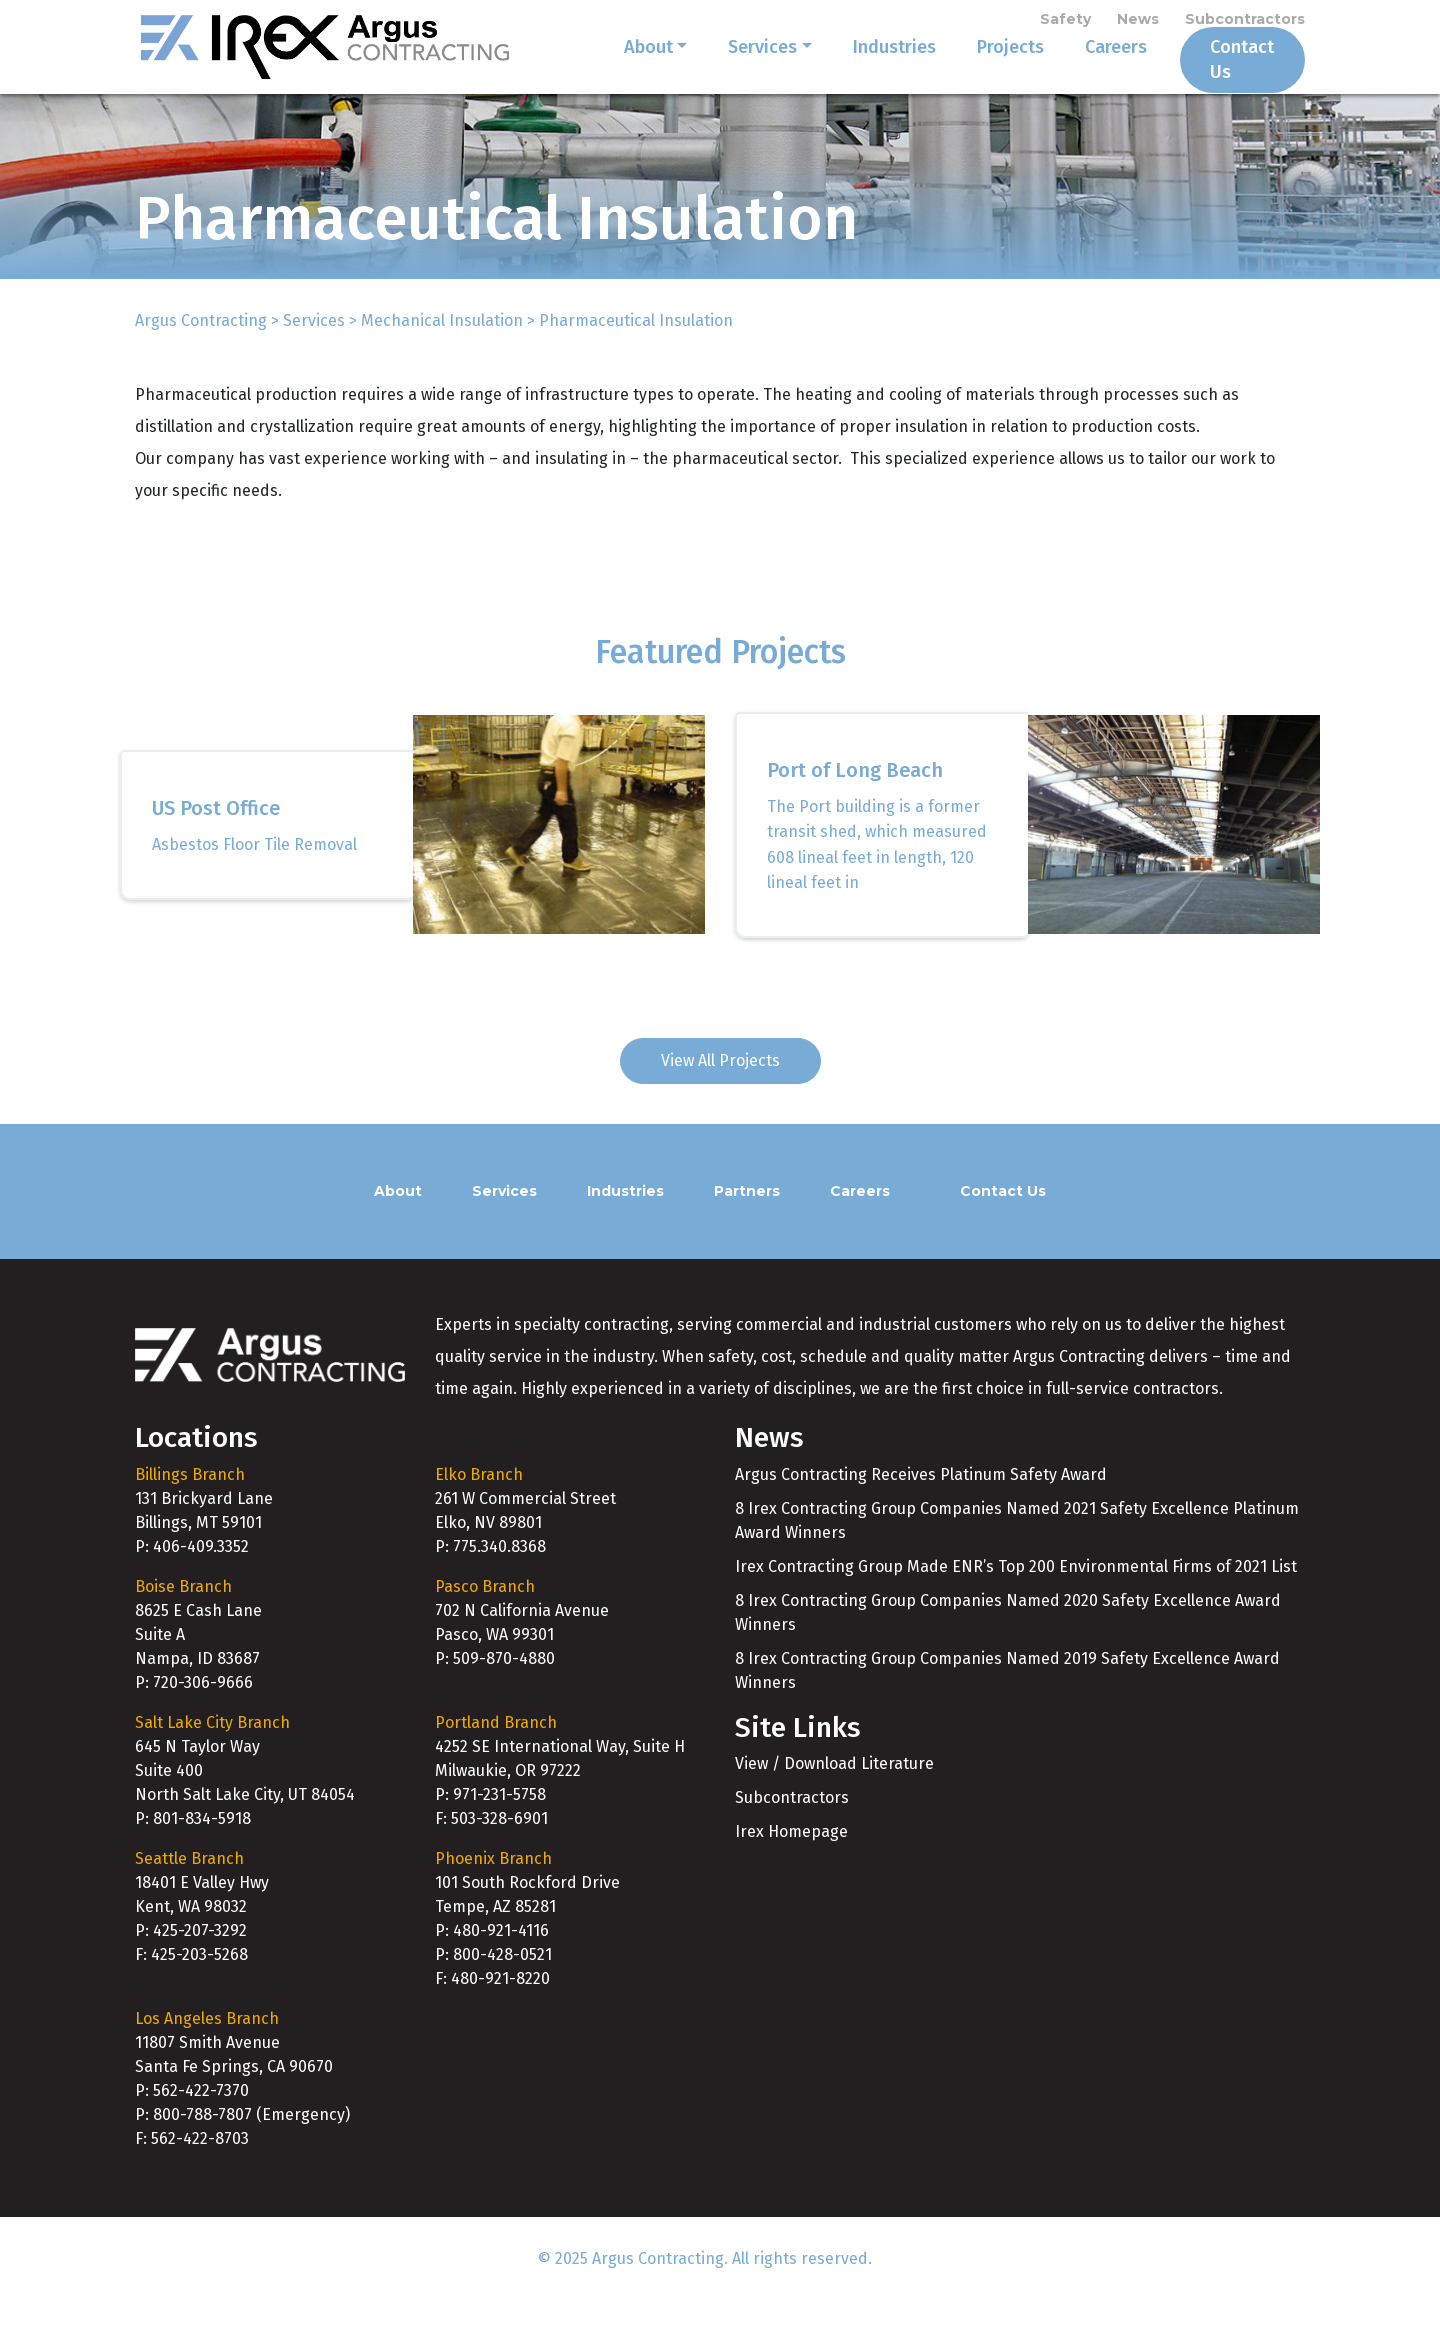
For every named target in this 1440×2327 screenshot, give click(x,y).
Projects (985, 72)
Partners (747, 1217)
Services (737, 72)
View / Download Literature (834, 1789)
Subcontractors (1245, 22)
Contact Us (1230, 72)
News (1138, 22)
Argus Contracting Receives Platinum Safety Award (921, 1500)
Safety (1065, 22)
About (623, 72)
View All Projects (720, 1086)
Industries (869, 72)
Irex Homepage (791, 1857)
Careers (1091, 72)
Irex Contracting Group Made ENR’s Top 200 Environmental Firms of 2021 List (1016, 1592)
